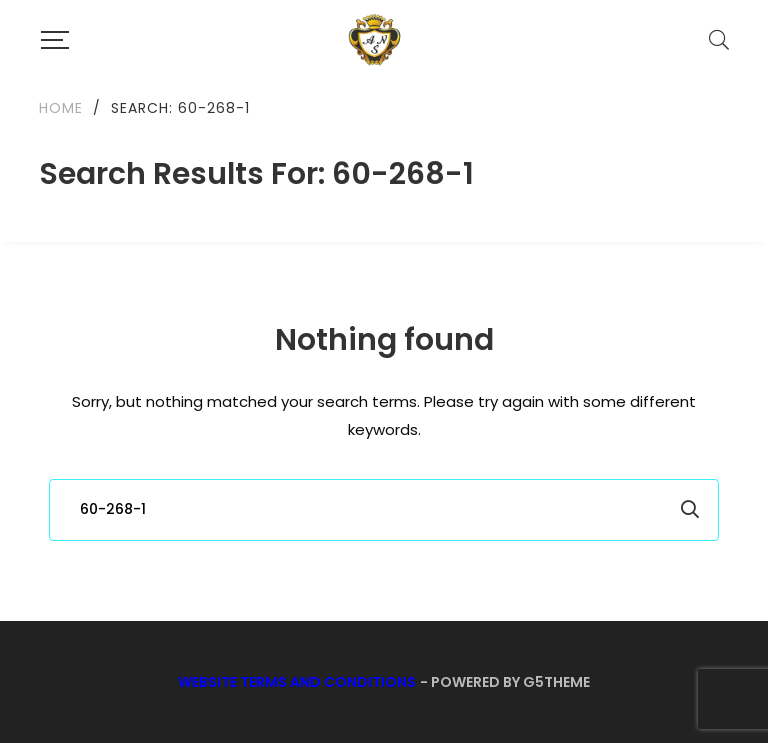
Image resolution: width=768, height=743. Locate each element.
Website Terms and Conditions (297, 682)
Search (690, 510)
